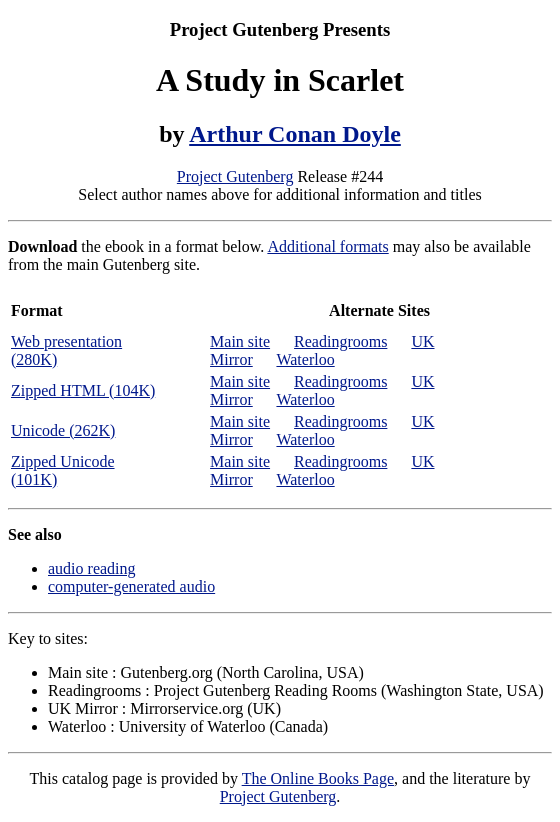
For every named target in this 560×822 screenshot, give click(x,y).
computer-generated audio (131, 586)
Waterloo (305, 359)
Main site (240, 341)
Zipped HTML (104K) (83, 390)
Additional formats (327, 246)
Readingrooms (340, 341)
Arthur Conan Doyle (295, 134)
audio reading (92, 568)
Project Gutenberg (235, 176)
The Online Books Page (318, 778)
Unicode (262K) (63, 430)
